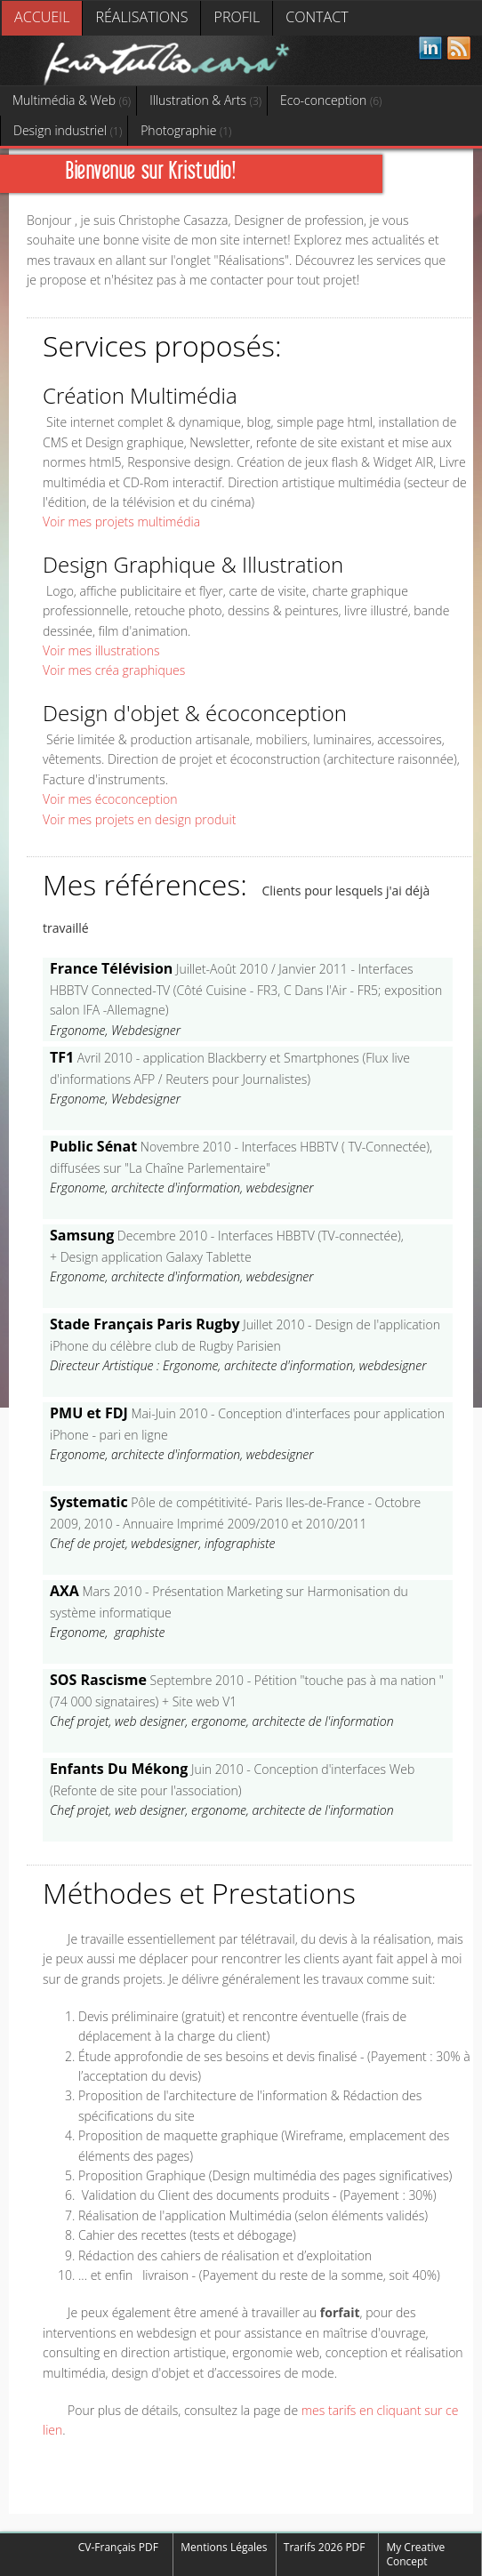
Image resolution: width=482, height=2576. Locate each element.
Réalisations (141, 17)
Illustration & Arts (205, 100)
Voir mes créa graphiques (114, 670)
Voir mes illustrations (101, 650)
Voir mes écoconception (110, 798)
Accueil (41, 17)
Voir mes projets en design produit (139, 819)
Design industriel (67, 130)
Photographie (186, 130)
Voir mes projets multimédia (121, 521)
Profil (236, 17)
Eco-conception (331, 100)
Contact (316, 17)
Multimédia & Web (71, 100)
